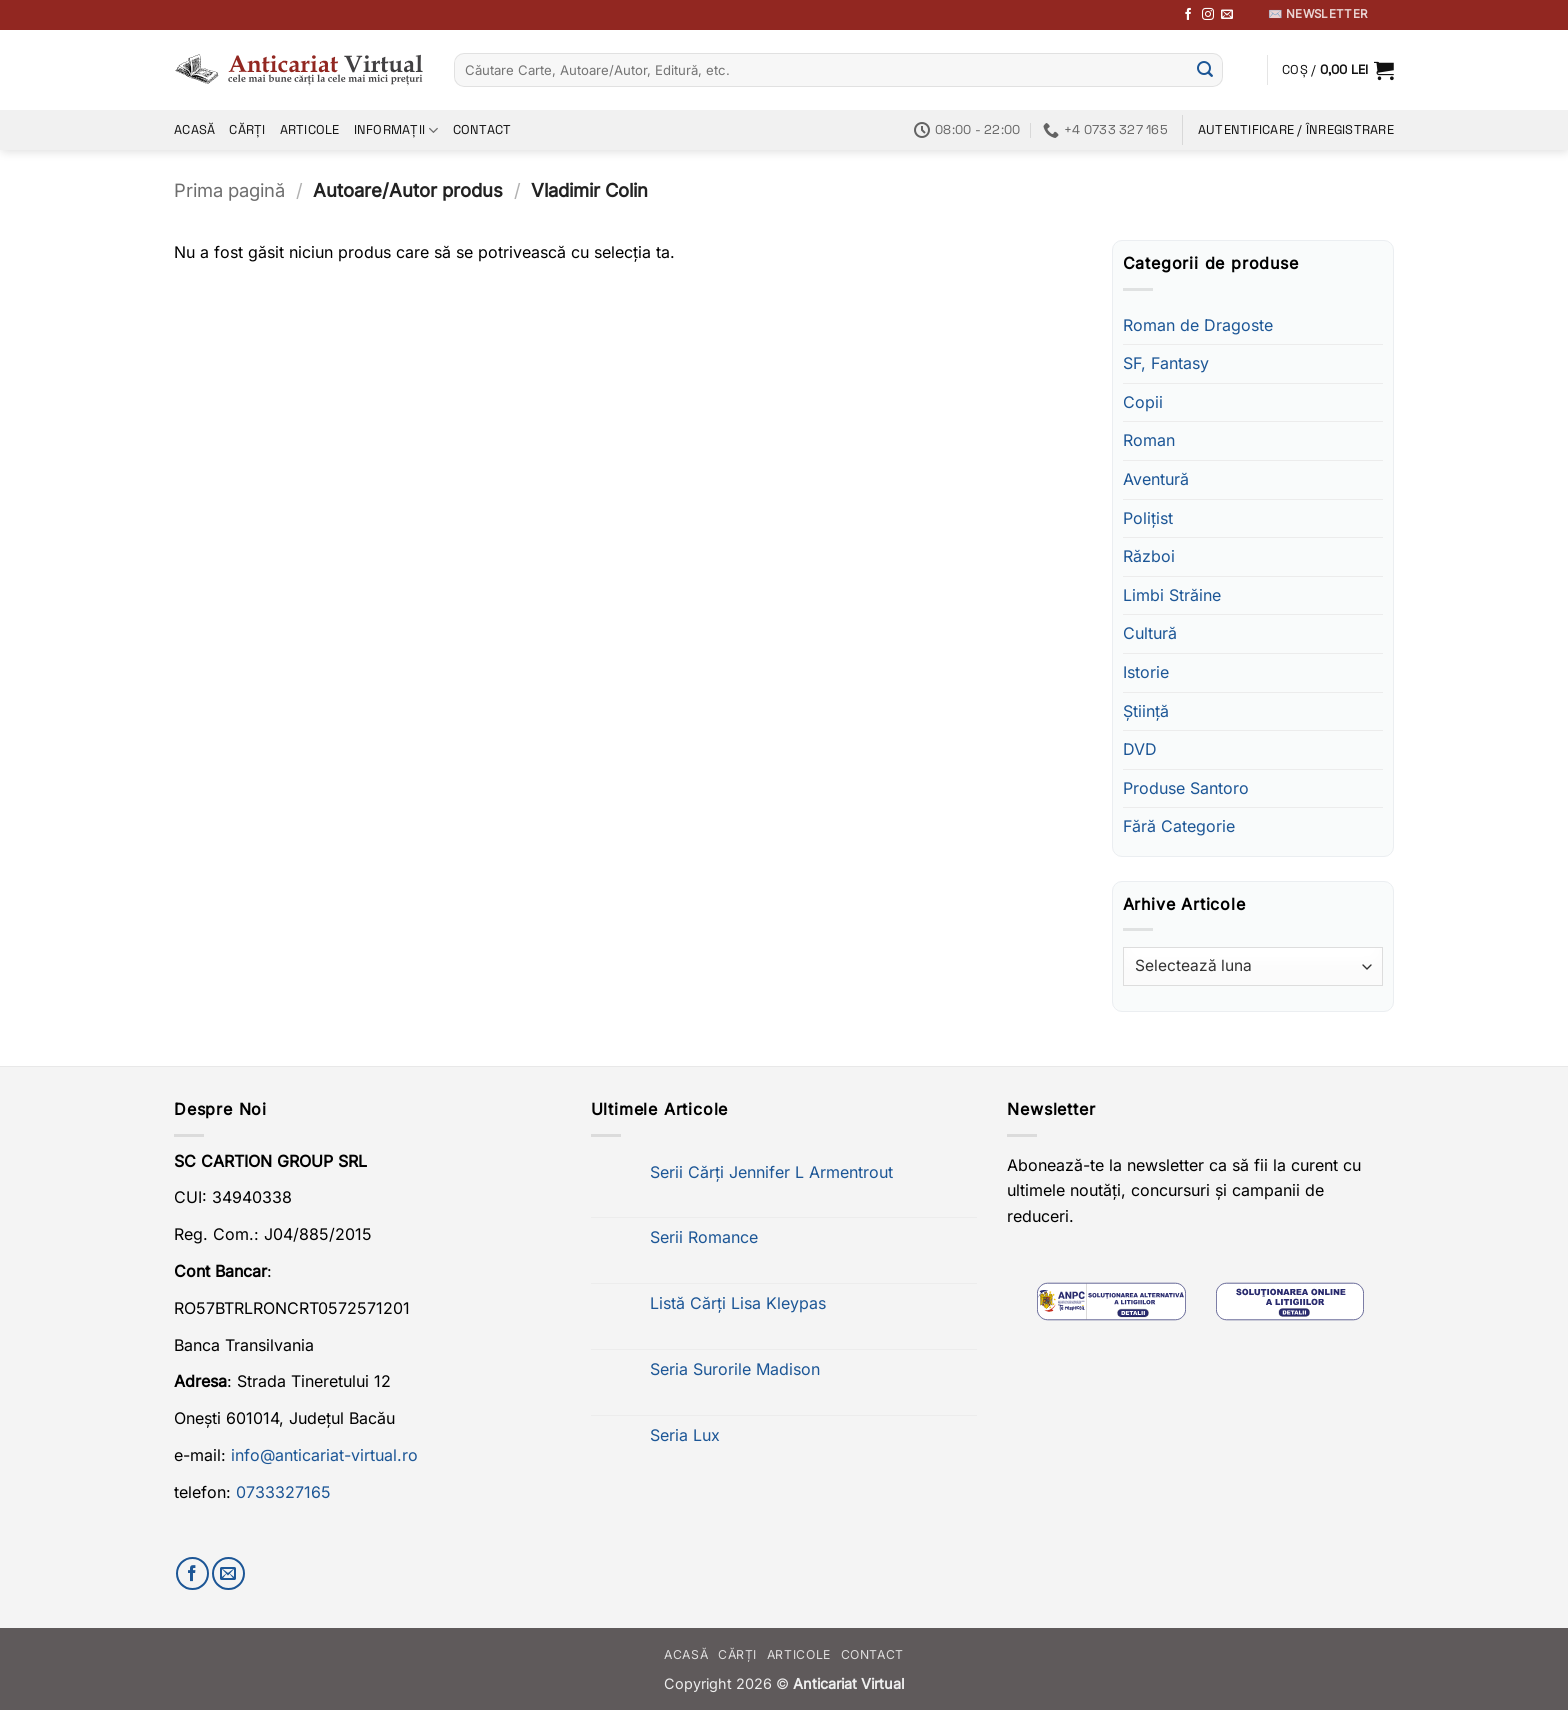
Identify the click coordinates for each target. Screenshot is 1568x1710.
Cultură (1150, 633)
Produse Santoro (1186, 788)
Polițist (1148, 518)
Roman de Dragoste (1198, 325)
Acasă (194, 129)
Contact (482, 129)
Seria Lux (685, 1435)
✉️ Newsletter (1317, 14)
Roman (1149, 440)
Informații (396, 130)
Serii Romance (704, 1237)
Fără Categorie (1179, 826)
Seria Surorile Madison (735, 1369)
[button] (1338, 70)
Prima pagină (229, 190)
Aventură (1156, 479)
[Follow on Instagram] (1208, 15)
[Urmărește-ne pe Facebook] (1188, 15)
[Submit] (1205, 70)
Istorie (1146, 672)
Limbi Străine (1172, 595)
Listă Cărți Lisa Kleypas (738, 1303)
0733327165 (283, 1492)
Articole (310, 129)
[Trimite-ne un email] (1227, 15)
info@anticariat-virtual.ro (324, 1455)
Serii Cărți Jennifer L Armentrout (771, 1172)
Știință (1146, 711)
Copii (1143, 402)
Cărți (247, 129)
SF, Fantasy (1166, 363)
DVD (1140, 749)
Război (1149, 556)
